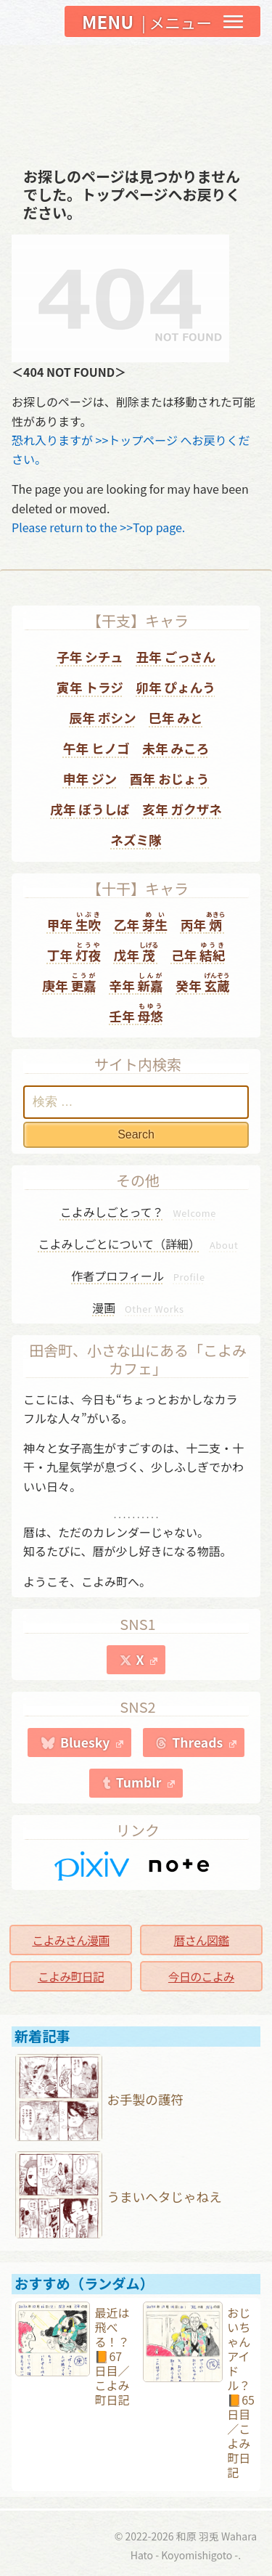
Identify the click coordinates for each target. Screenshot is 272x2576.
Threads (204, 1742)
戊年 (136, 952)
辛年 (135, 983)
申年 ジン (90, 779)
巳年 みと (175, 718)
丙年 (203, 922)
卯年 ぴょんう (175, 687)
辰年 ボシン (103, 718)
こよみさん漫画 (70, 1940)
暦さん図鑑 (200, 1940)
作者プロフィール (138, 1275)
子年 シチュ (90, 657)
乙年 (141, 922)
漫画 (138, 1307)
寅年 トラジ (90, 687)
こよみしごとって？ (138, 1211)
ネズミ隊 (135, 840)
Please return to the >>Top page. (98, 527)
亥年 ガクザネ (182, 809)
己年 (198, 952)
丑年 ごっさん (176, 657)
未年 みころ (175, 748)
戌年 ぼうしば (90, 809)
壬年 (135, 1013)
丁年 (74, 952)
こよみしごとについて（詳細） (138, 1243)
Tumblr (146, 1782)
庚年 (69, 983)
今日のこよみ (201, 1976)
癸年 (202, 983)
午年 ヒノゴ (96, 748)
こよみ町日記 (71, 1976)
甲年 (74, 922)
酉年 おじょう (170, 779)
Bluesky (91, 1742)
